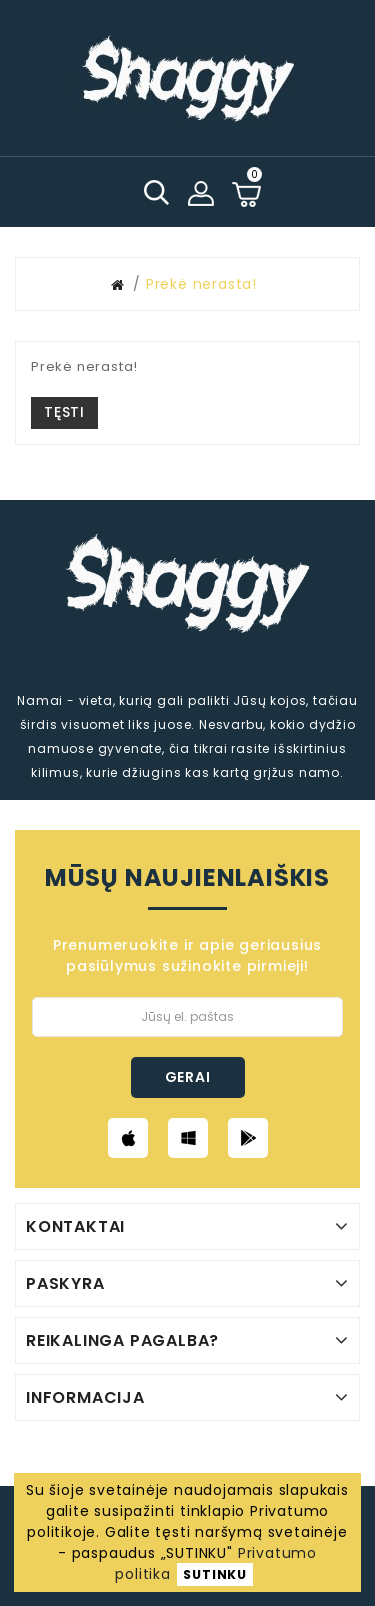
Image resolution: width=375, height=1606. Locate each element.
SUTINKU (215, 1574)
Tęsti (64, 412)
